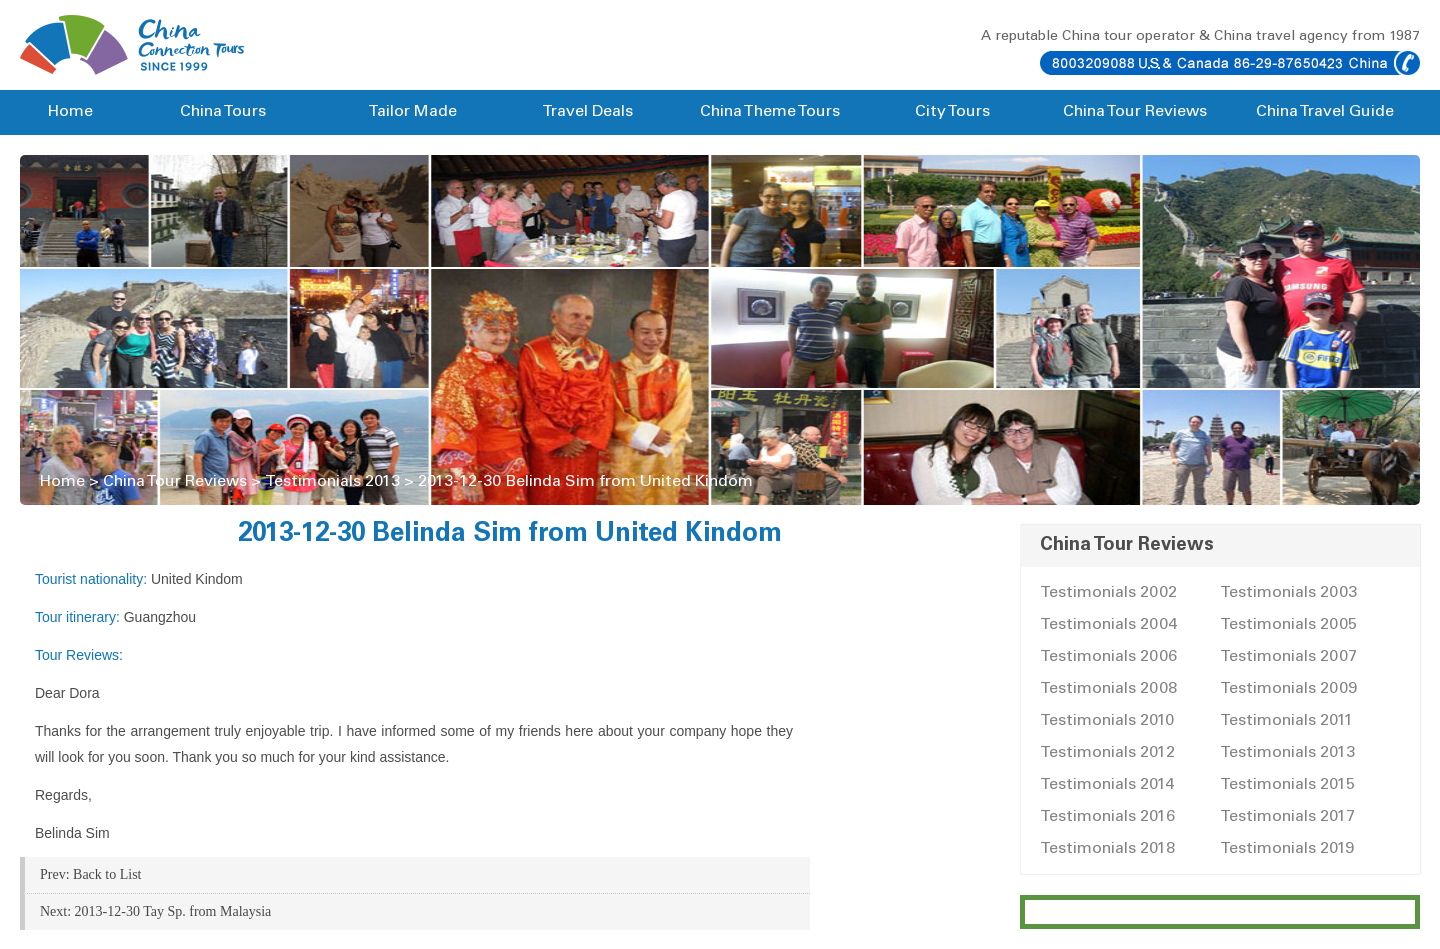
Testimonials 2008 (1108, 689)
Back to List (107, 874)
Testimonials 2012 (1107, 753)
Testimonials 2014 (1107, 785)
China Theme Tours (770, 112)
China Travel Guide (1325, 112)
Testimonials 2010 (1107, 721)
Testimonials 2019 (1287, 849)
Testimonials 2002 (1108, 593)
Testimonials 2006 (1108, 657)
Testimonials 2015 (1287, 785)
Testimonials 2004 (1108, 625)
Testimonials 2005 (1288, 625)
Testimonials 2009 (1288, 689)
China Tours (223, 112)
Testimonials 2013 (332, 482)
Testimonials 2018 (1107, 849)
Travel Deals (587, 112)
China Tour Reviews (1135, 112)
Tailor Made (412, 112)
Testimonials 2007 (1288, 657)
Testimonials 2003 (1288, 593)
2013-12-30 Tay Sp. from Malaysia (173, 911)
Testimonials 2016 (1107, 817)
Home (70, 112)
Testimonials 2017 (1287, 817)
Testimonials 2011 (1286, 721)
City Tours (952, 112)
